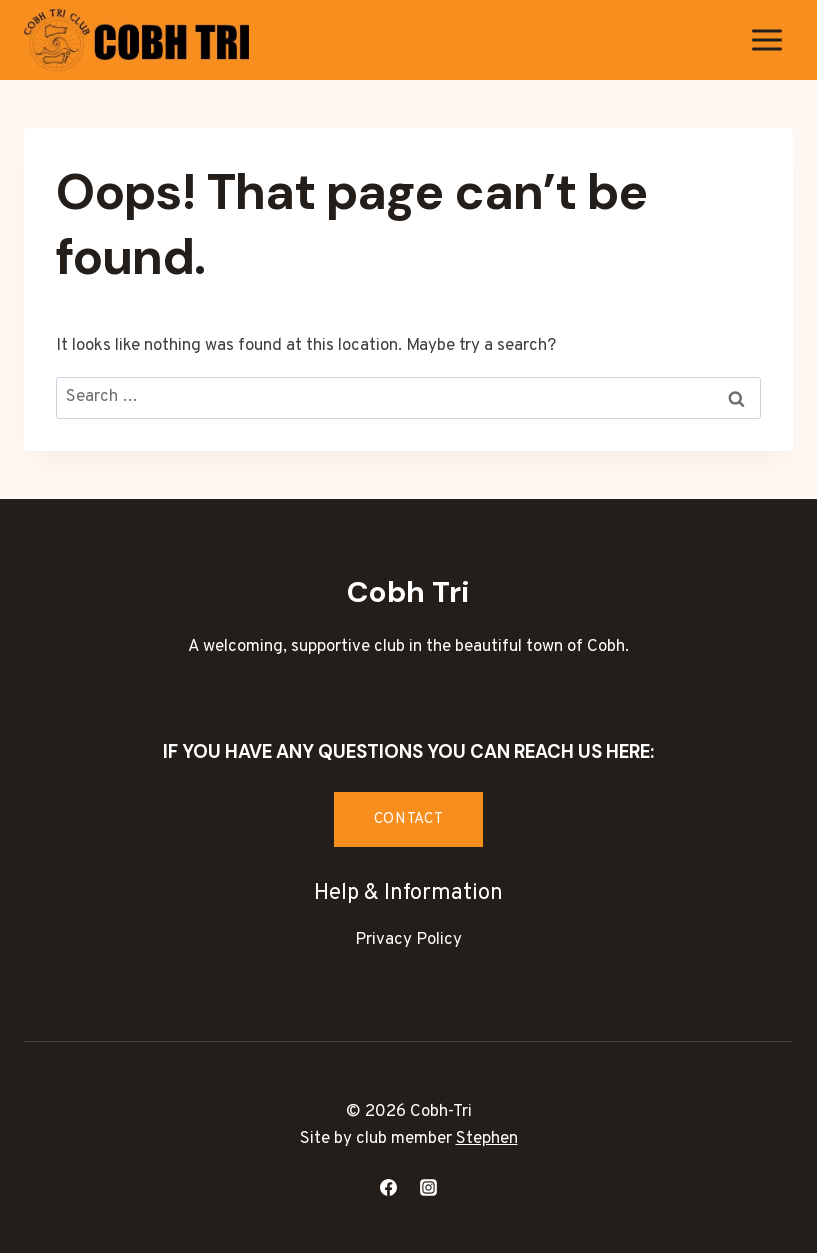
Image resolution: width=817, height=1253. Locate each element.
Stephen (487, 1139)
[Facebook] (389, 1187)
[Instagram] (428, 1187)
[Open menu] (766, 39)
